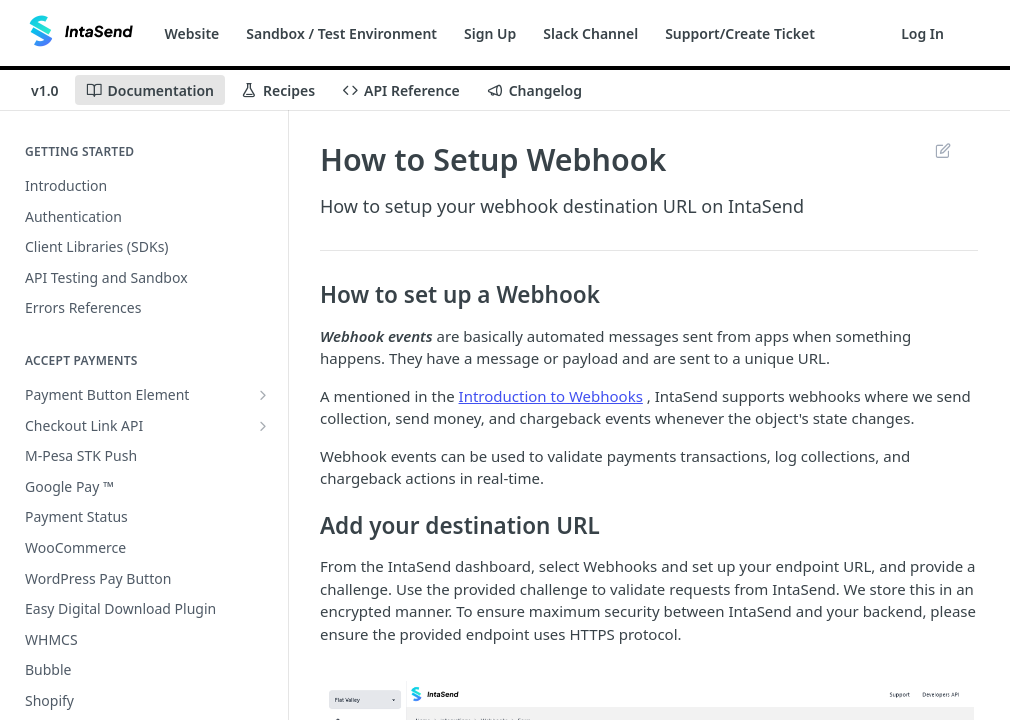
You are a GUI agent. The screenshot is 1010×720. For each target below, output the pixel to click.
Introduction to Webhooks (551, 396)
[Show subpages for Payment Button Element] (263, 395)
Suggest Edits (942, 150)
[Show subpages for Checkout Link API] (263, 426)
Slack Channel (590, 33)
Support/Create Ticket (740, 33)
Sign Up (490, 33)
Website (192, 33)
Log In (922, 33)
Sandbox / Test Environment (341, 33)
